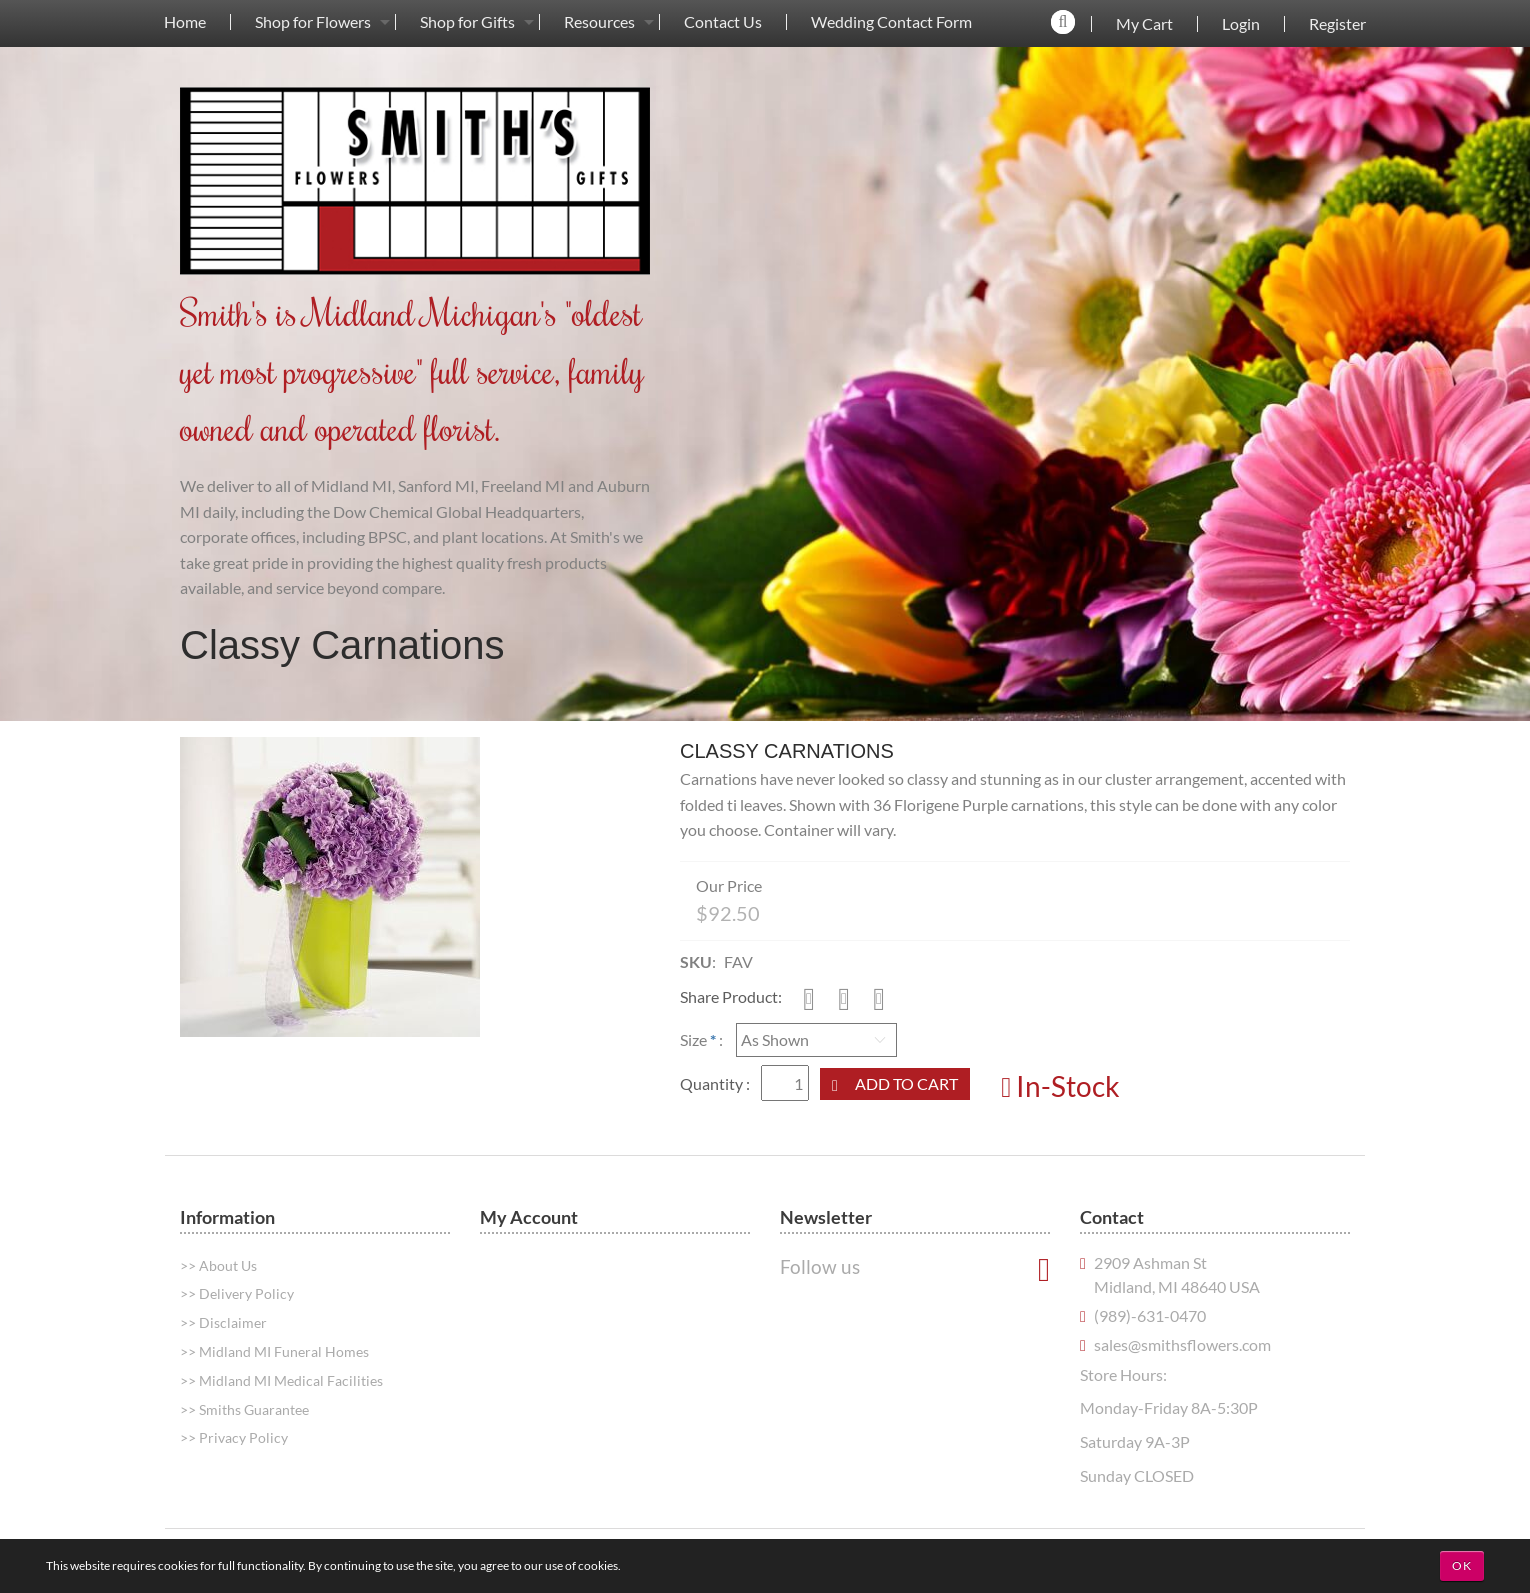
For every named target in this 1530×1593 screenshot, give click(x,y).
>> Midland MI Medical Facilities (281, 1380)
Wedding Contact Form (891, 22)
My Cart (1144, 24)
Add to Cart (906, 1083)
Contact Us (723, 22)
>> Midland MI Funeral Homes (274, 1351)
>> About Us (218, 1265)
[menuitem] (185, 21)
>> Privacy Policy (234, 1437)
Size (693, 1039)
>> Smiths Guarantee (244, 1409)
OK (1462, 1565)
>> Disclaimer (223, 1322)
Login (1241, 24)
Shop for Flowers (313, 22)
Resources (599, 22)
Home (185, 22)
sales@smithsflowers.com (1182, 1344)
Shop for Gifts (467, 22)
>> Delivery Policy (237, 1293)
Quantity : (716, 1083)
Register (1337, 24)
